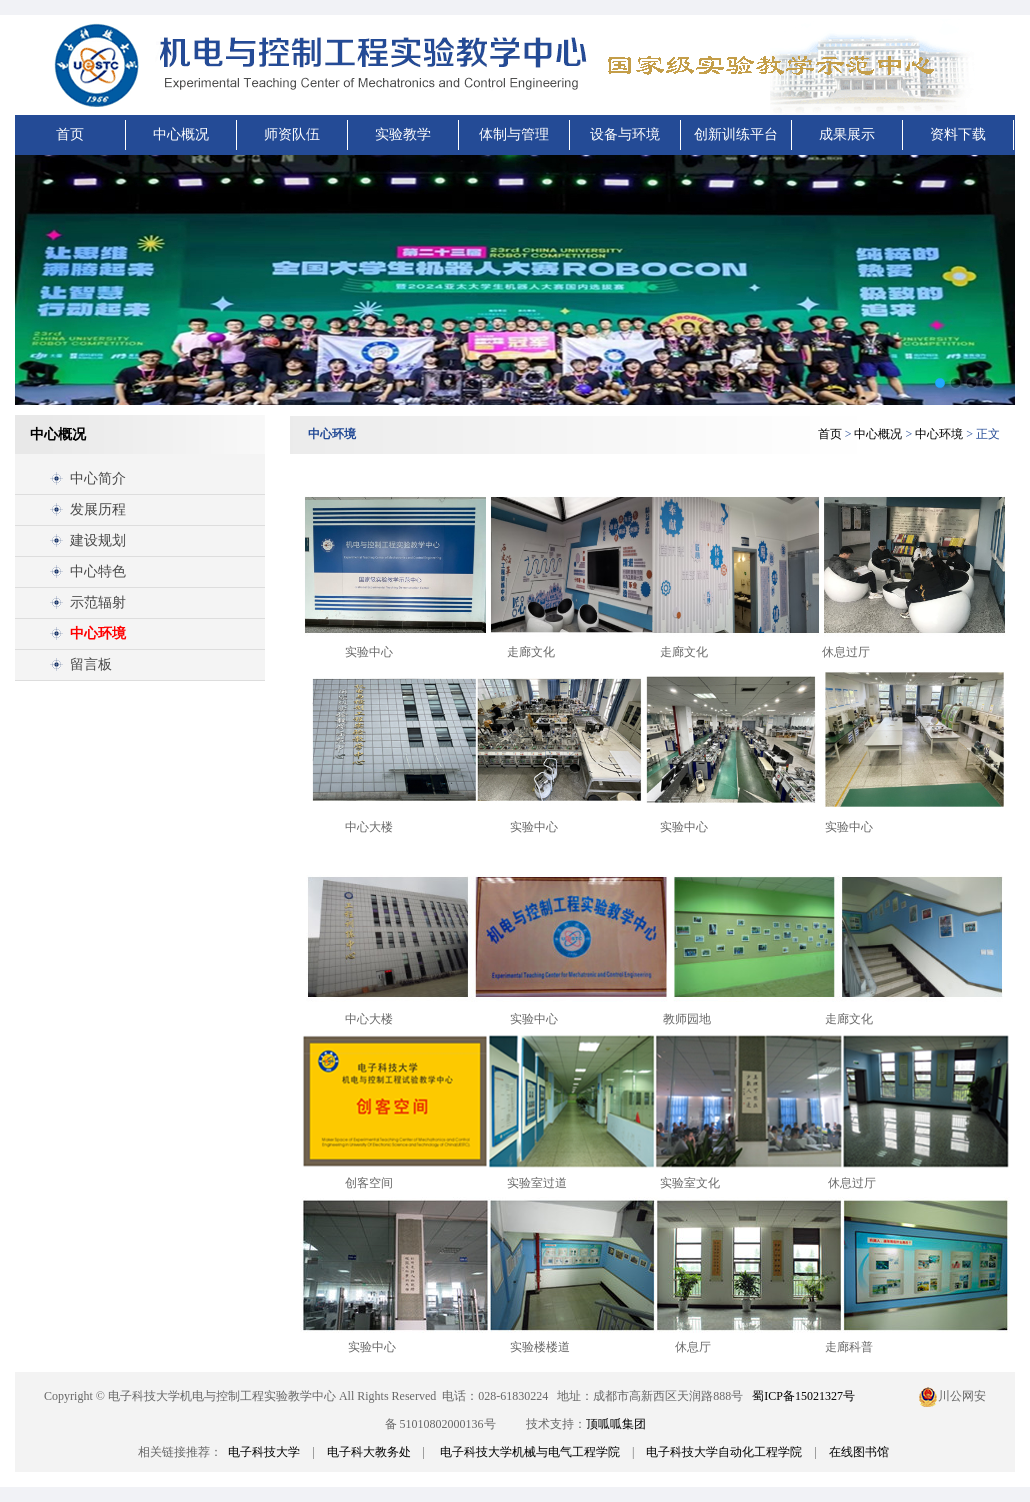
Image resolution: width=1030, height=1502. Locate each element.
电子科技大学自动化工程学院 (724, 1452)
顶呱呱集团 (616, 1424)
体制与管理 (514, 134)
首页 (70, 134)
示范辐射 (98, 602)
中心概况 (181, 134)
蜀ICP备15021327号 (803, 1396)
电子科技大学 (264, 1452)
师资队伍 (292, 134)
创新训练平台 (736, 134)
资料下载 (958, 134)
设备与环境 (625, 134)
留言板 (91, 664)
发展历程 (98, 509)
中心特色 (98, 571)
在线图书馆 (859, 1452)
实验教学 (403, 134)
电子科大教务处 (369, 1452)
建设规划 (98, 540)
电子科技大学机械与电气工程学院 (530, 1452)
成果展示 (847, 134)
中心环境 (98, 633)
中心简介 (98, 478)
